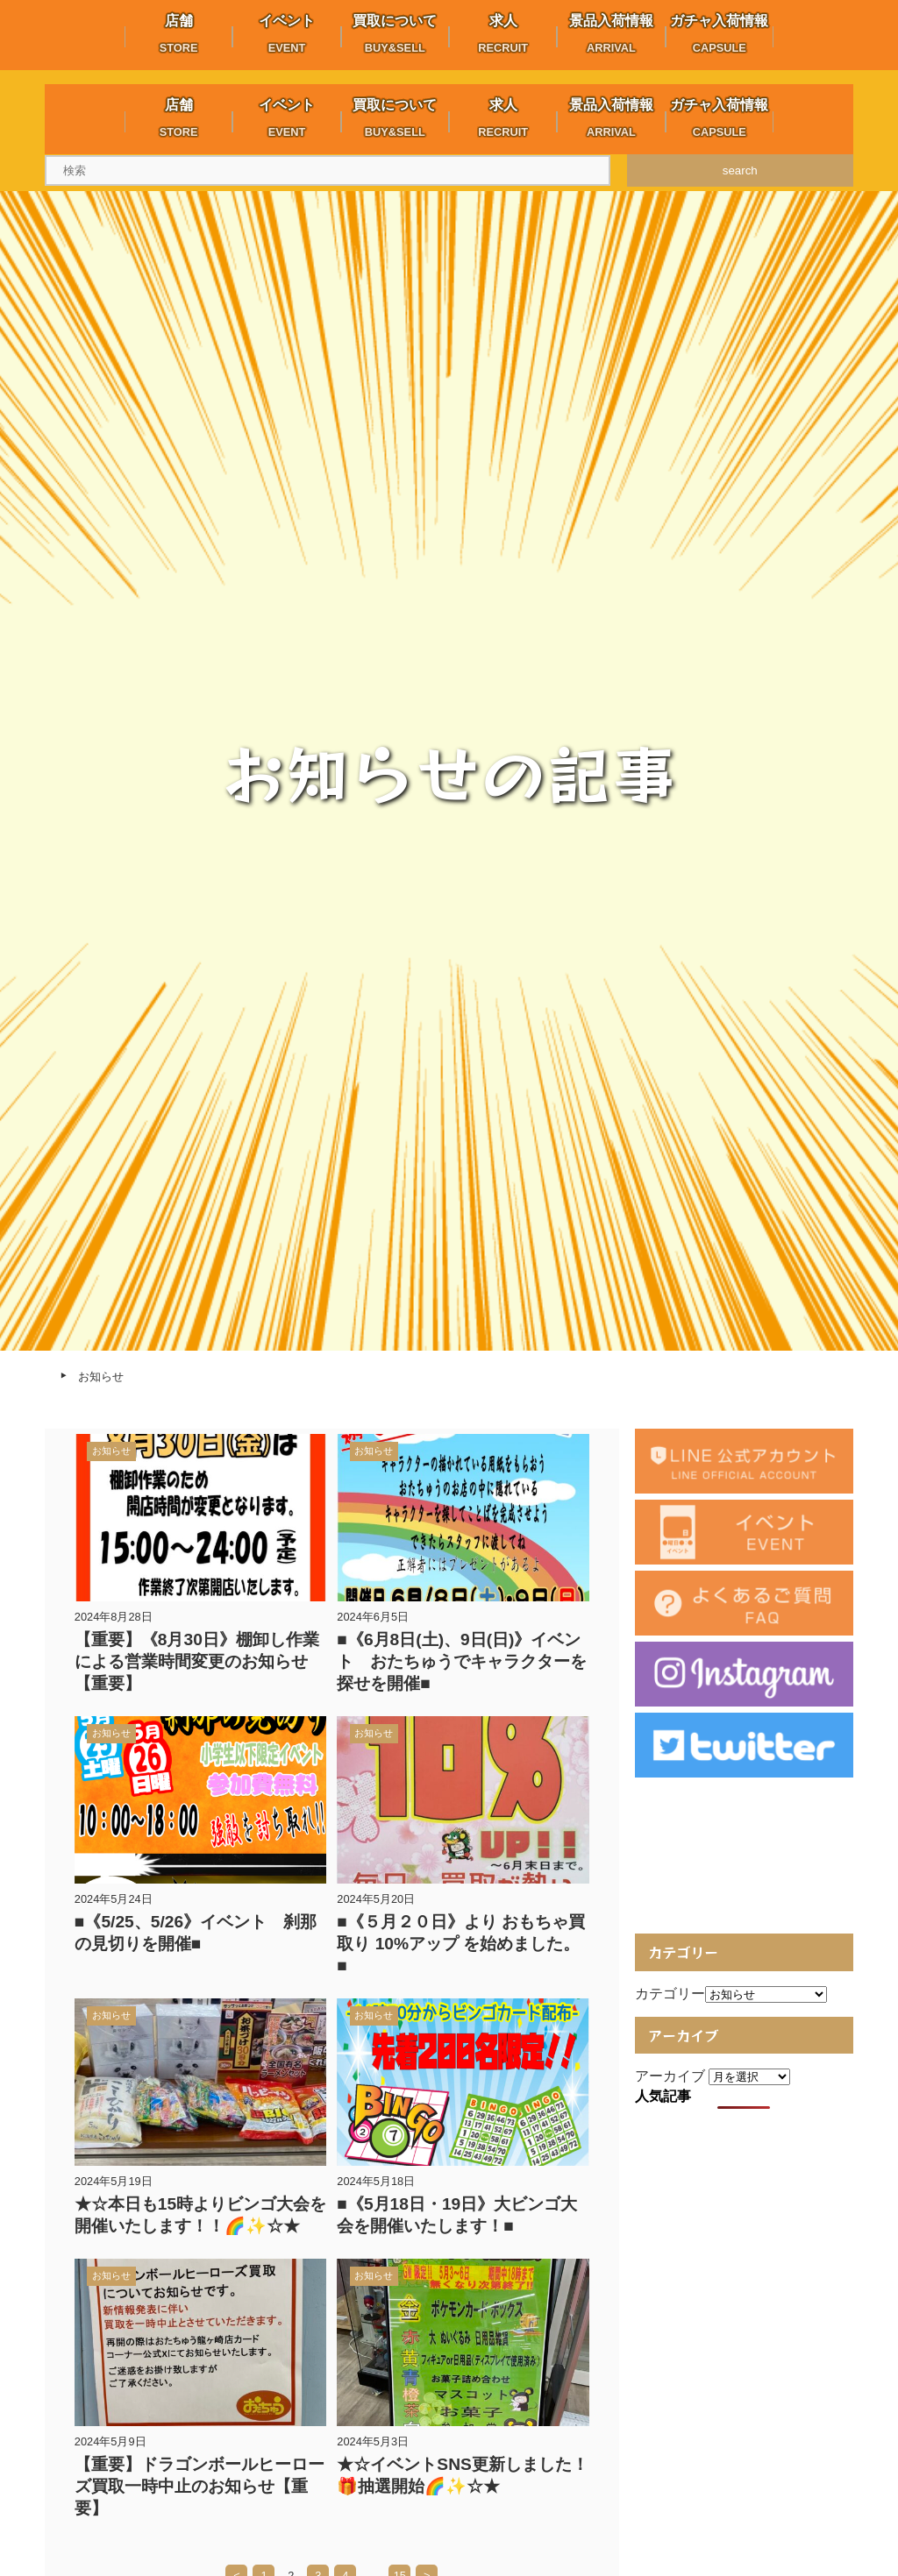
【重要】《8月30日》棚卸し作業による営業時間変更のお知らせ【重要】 (197, 1661)
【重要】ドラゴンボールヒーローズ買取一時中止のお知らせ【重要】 (199, 2486)
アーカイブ (670, 2076)
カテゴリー (670, 1993)
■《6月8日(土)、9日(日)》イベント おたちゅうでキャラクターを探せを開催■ (462, 1661)
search (740, 170)
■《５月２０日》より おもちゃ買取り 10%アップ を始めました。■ (461, 1943)
